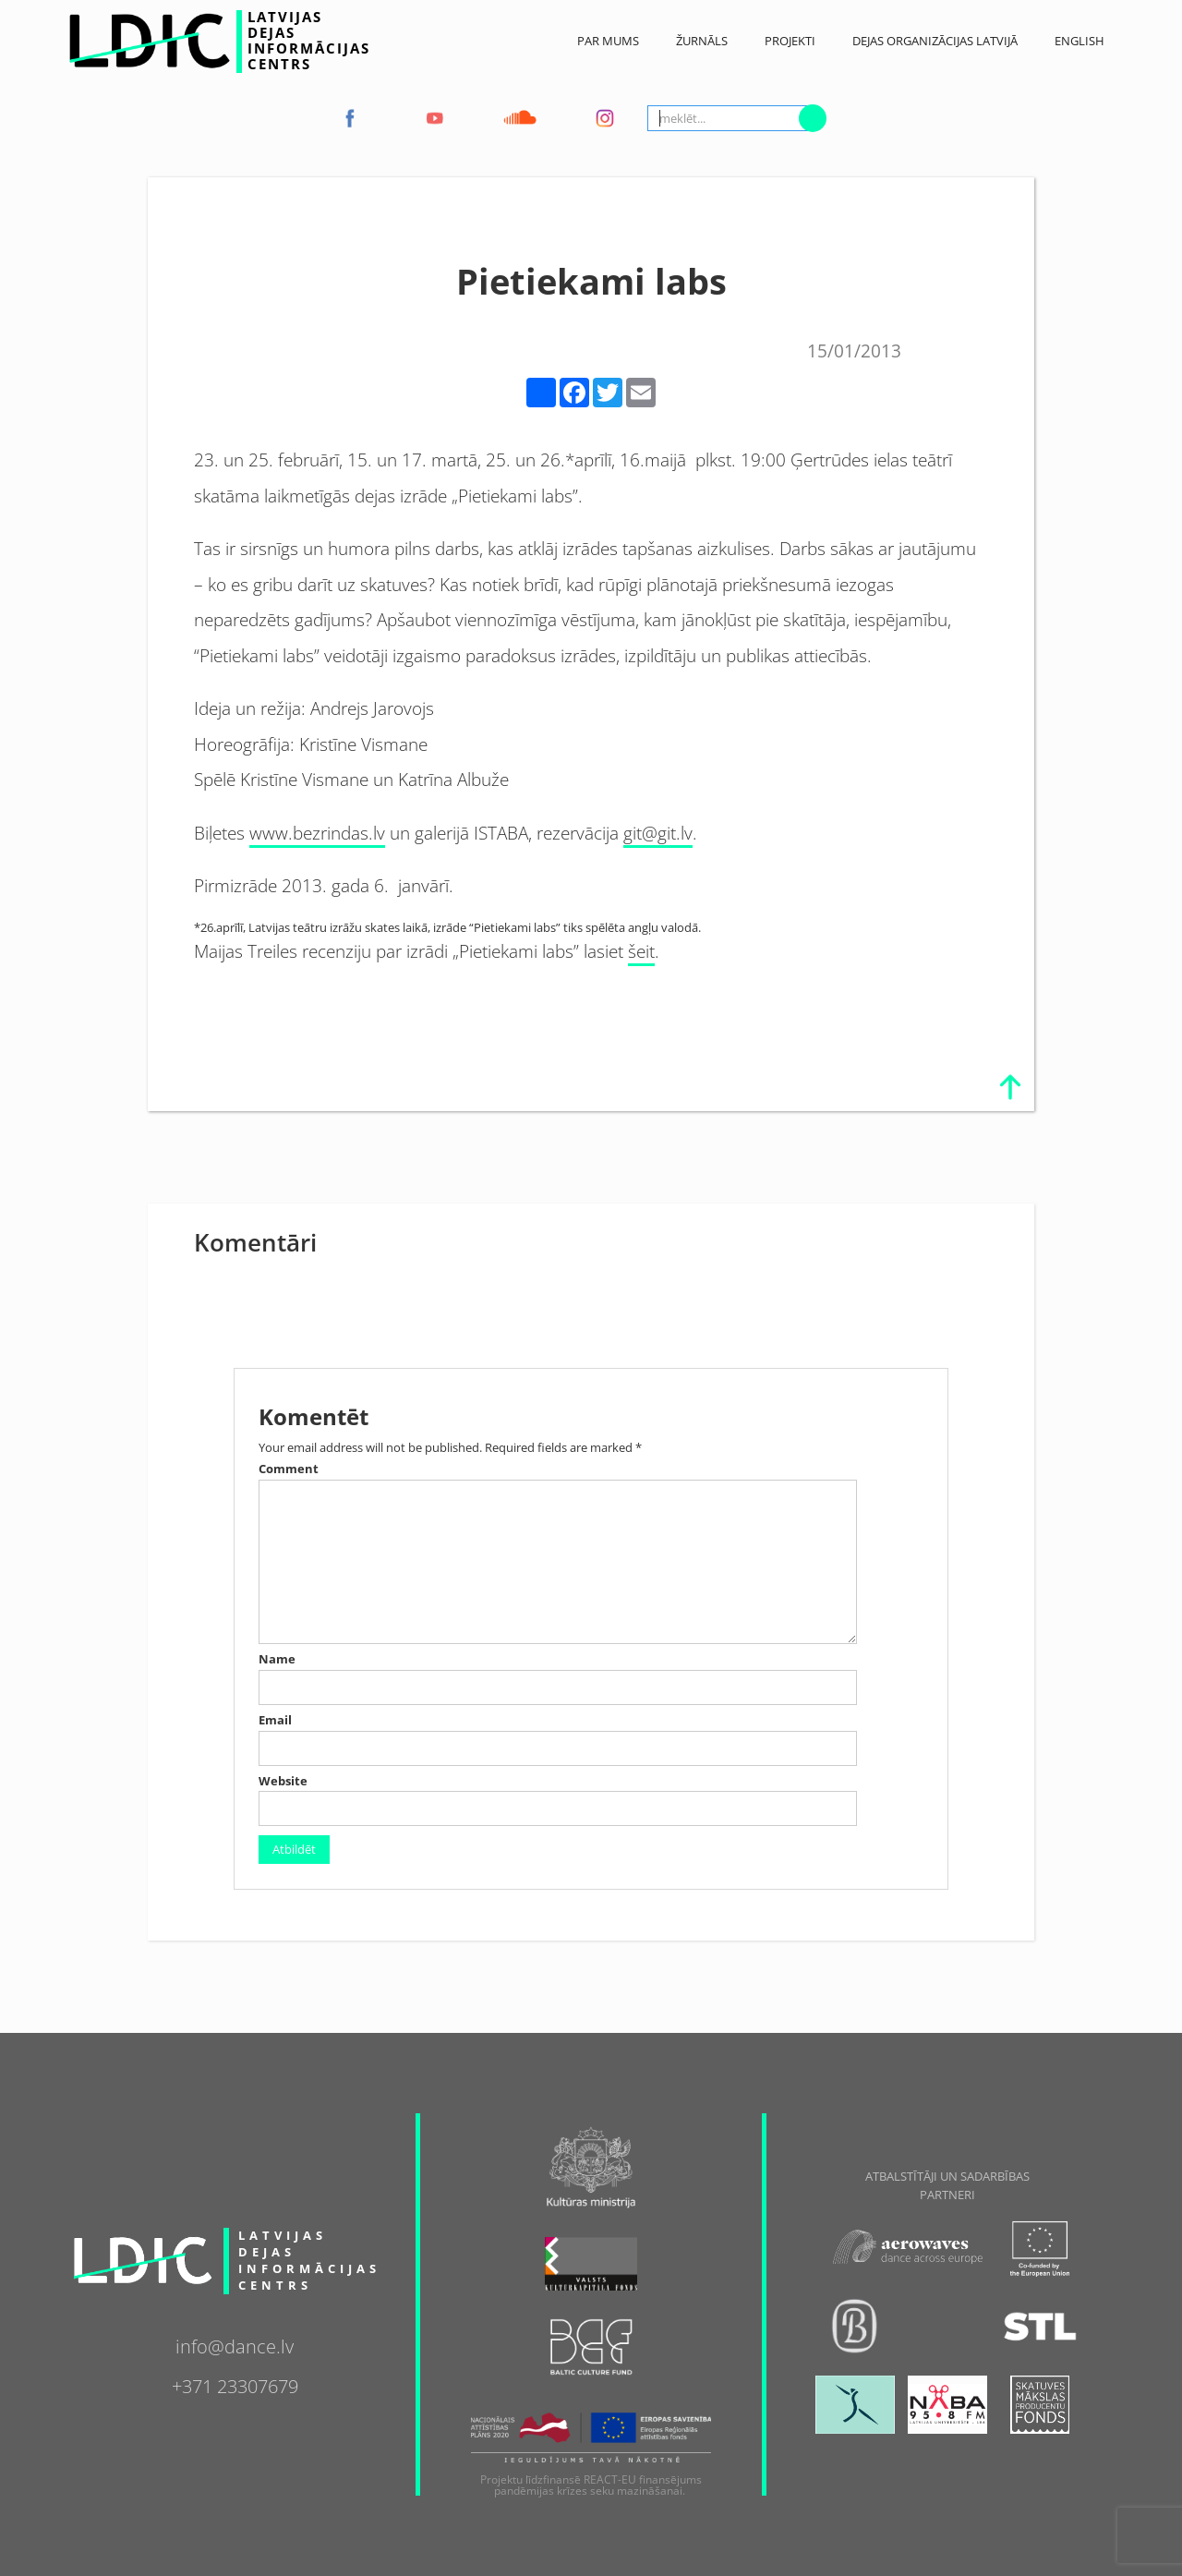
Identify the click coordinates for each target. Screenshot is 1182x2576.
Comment (289, 1469)
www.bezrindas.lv (317, 832)
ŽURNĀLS (702, 40)
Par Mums (608, 40)
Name (277, 1659)
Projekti (790, 40)
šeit (641, 950)
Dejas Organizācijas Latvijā (935, 40)
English (1079, 40)
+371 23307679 (235, 2384)
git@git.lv (658, 832)
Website (283, 1781)
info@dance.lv (234, 2344)
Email (275, 1720)
